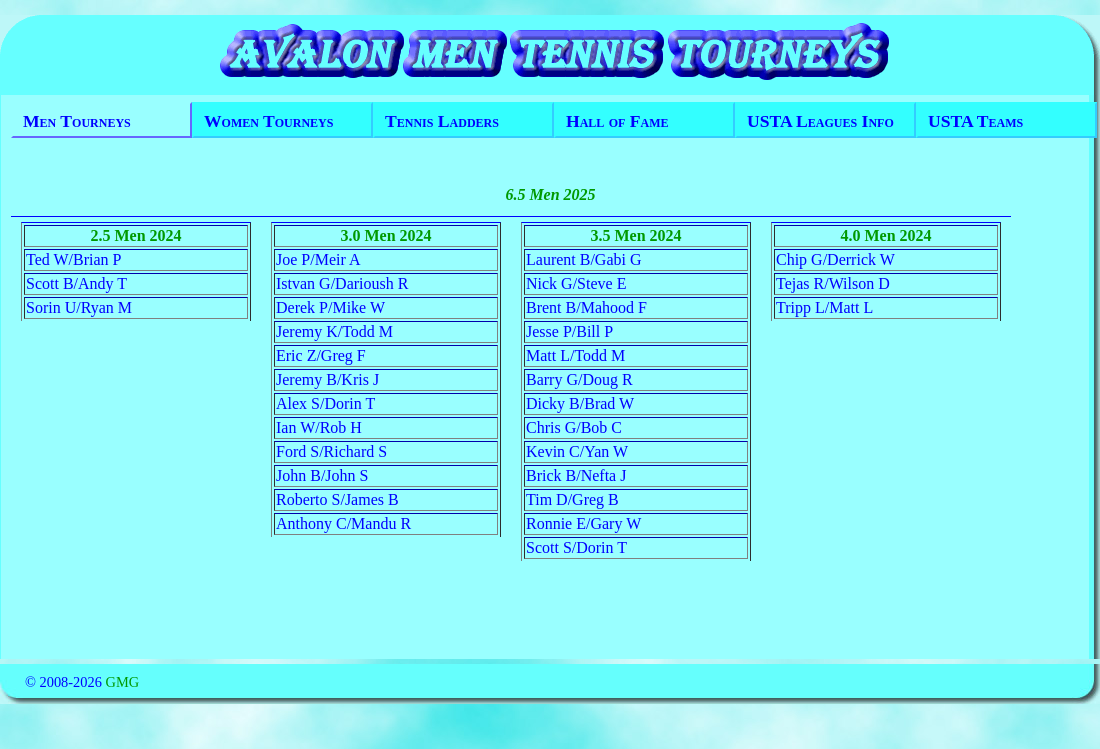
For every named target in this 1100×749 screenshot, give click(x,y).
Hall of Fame (617, 121)
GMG (122, 682)
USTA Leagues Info (820, 121)
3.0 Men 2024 (385, 235)
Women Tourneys (268, 121)
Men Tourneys (77, 121)
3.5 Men (617, 235)
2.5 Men (119, 235)
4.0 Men (867, 235)
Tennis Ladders (442, 121)
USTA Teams (975, 121)
